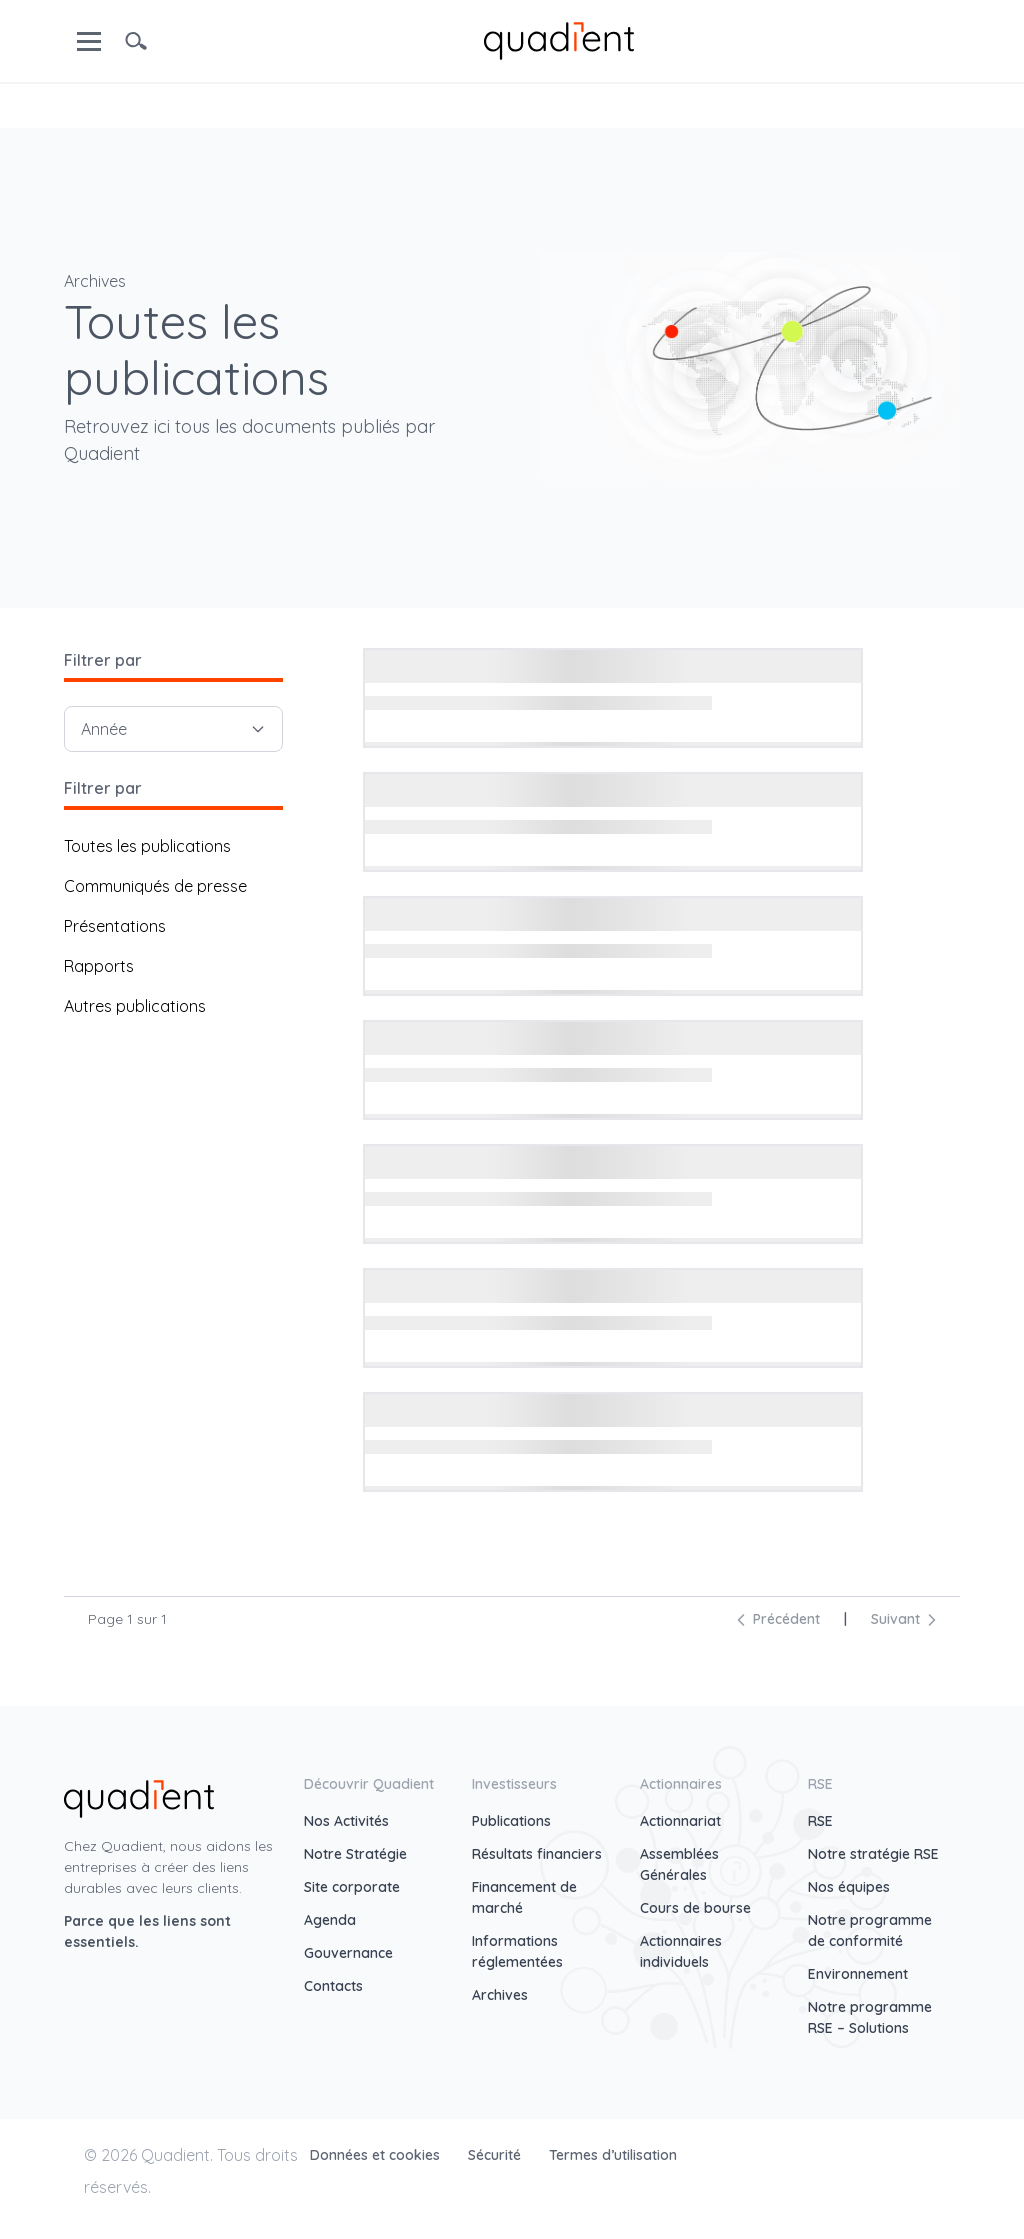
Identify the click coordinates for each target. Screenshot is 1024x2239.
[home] (559, 39)
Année (173, 729)
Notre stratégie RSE (873, 1854)
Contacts (333, 1986)
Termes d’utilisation (613, 2155)
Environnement (858, 1974)
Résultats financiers (537, 1854)
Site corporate (352, 1887)
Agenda (330, 1920)
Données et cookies (377, 2155)
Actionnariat (680, 1821)
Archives (500, 1995)
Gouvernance (348, 1953)
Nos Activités (346, 1821)
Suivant (903, 1619)
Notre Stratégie (355, 1854)
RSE (820, 1821)
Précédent (778, 1619)
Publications (511, 1821)
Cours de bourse (695, 1908)
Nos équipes (849, 1887)
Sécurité (496, 2155)
